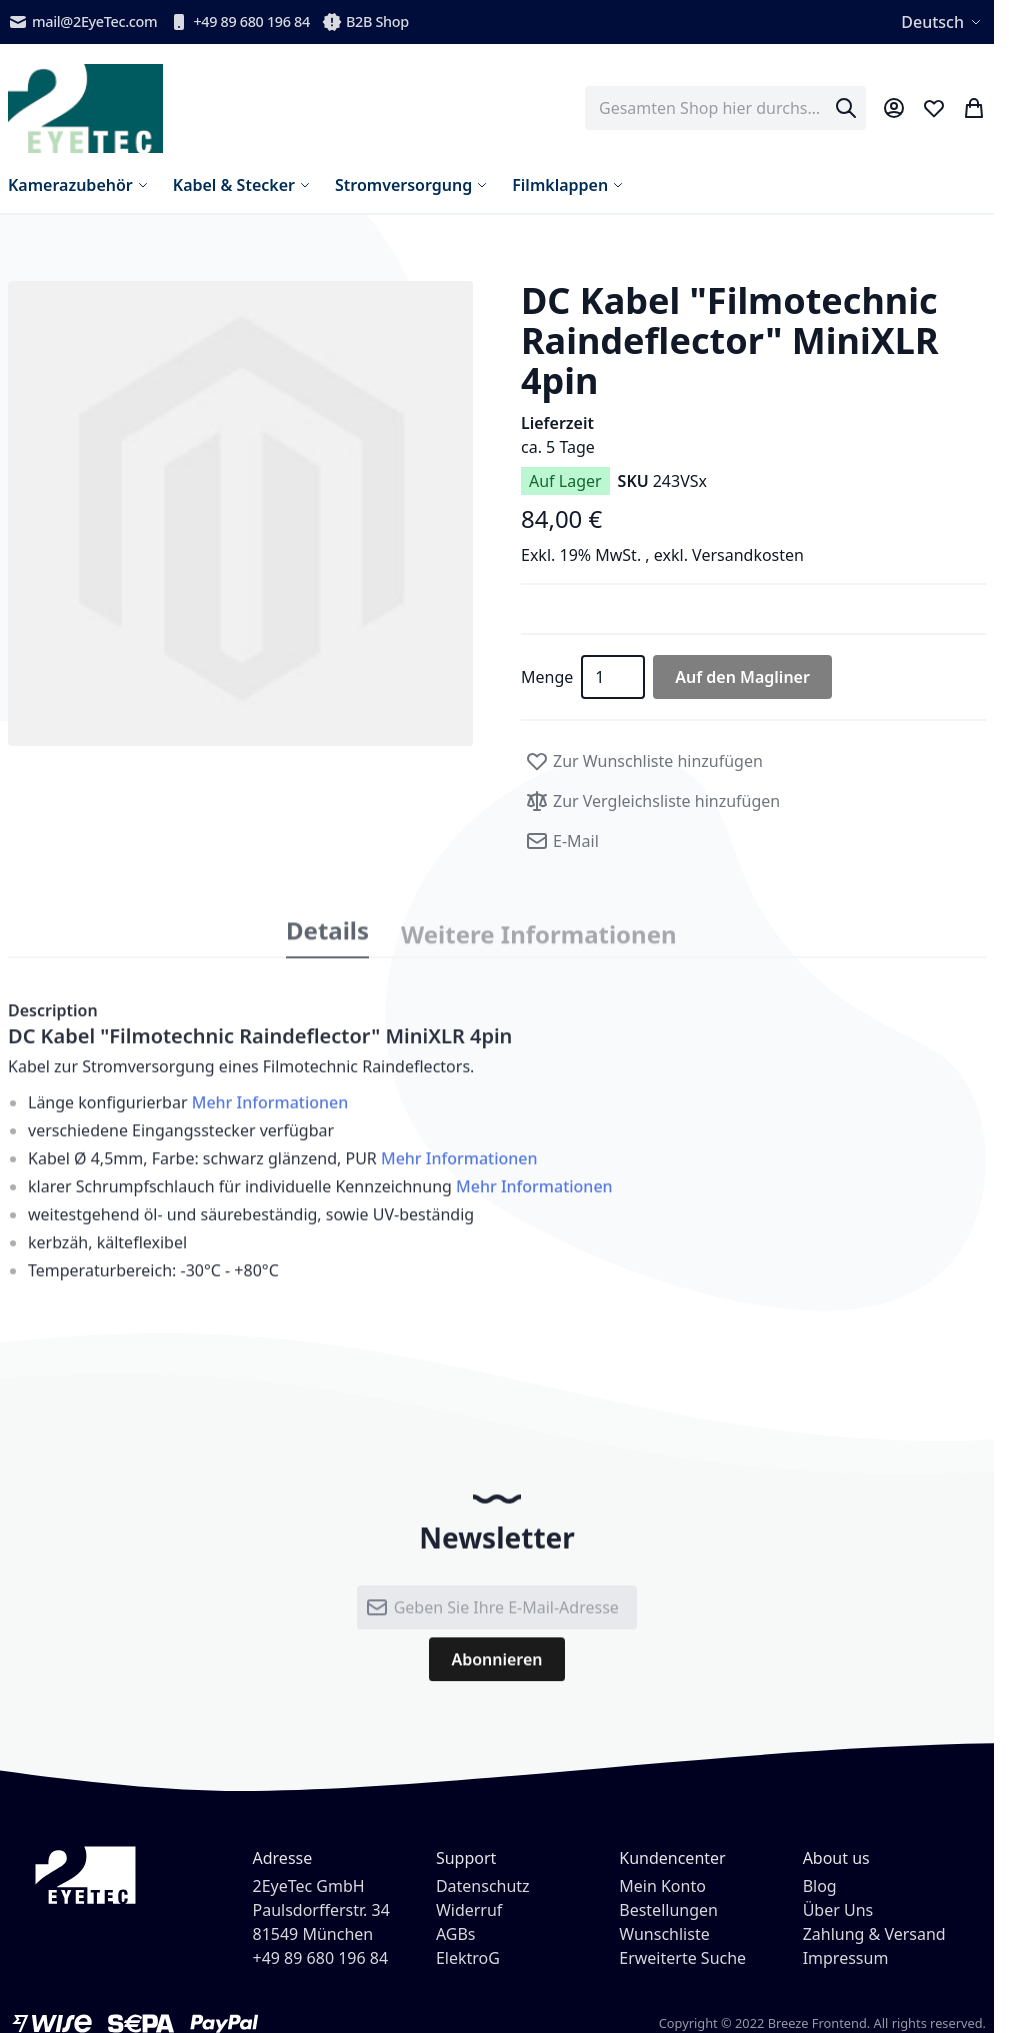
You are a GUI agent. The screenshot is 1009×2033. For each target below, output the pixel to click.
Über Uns (838, 1910)
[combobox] (725, 108)
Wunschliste (664, 1934)
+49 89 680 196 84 (239, 22)
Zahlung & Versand (874, 1934)
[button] (240, 513)
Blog (820, 1886)
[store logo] (85, 108)
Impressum (846, 1958)
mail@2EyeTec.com (82, 22)
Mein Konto (662, 1886)
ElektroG (468, 1958)
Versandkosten (748, 555)
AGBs (456, 1934)
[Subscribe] (496, 1675)
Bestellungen (668, 1910)
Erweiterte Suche (682, 1958)
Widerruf (469, 1910)
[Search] (846, 108)
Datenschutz (483, 1886)
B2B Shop (365, 22)
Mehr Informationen (270, 1118)
